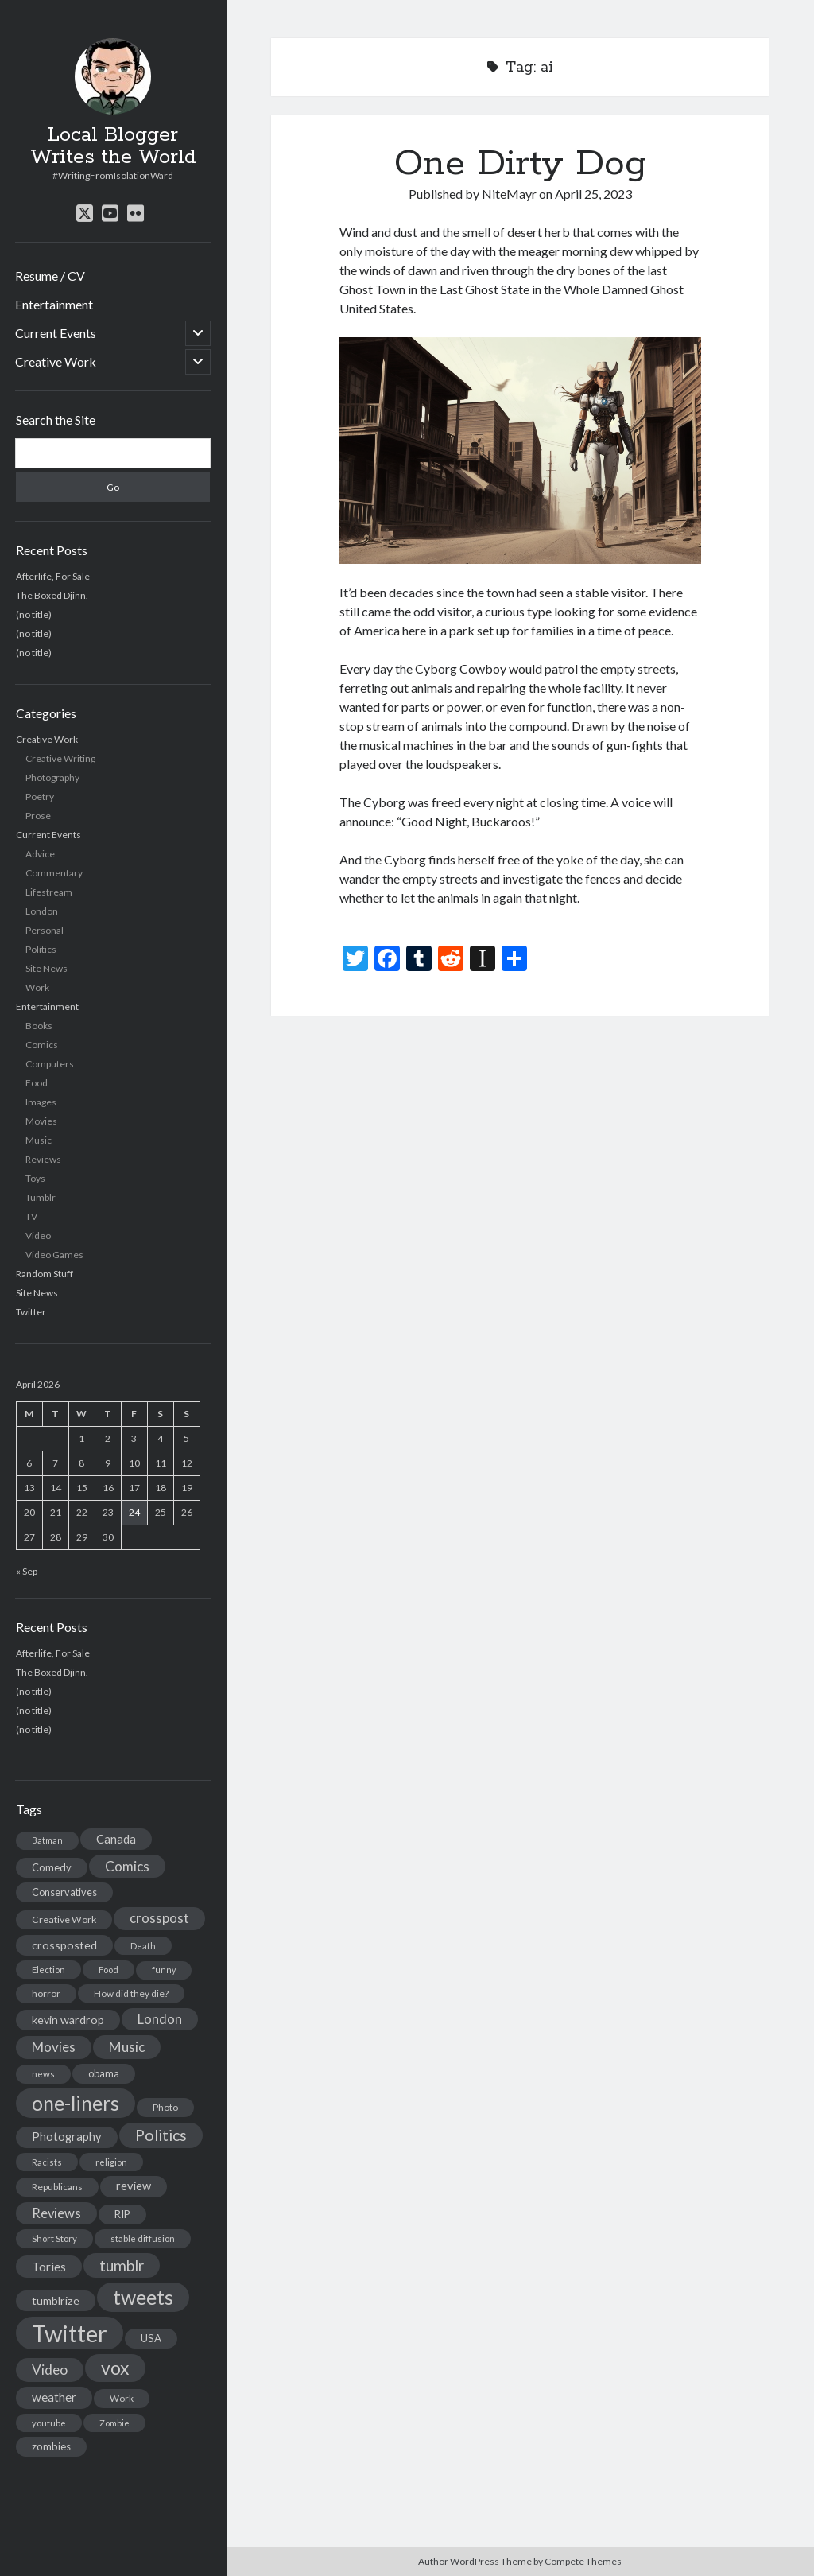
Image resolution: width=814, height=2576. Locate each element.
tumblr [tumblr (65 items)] (121, 2265)
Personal (44, 930)
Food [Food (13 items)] (108, 1969)
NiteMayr (509, 193)
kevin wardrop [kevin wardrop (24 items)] (68, 2019)
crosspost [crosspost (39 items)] (159, 1918)
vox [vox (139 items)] (115, 2367)
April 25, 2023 (593, 193)
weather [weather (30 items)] (54, 2397)
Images (40, 1102)
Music (38, 1140)
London (41, 911)
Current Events (55, 332)
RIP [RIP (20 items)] (122, 2214)
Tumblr (40, 1197)
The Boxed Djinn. (52, 595)
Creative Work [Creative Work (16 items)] (64, 1919)
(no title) (34, 614)
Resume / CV (50, 275)
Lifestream (48, 892)
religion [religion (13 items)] (111, 2162)
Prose (38, 816)
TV (31, 1216)
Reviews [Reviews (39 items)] (56, 2213)
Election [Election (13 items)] (48, 1969)
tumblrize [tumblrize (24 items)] (55, 2300)
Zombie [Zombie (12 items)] (114, 2423)
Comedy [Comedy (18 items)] (52, 1867)
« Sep (26, 1571)
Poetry (39, 796)
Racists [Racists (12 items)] (47, 2162)
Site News (46, 968)
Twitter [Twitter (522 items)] (69, 2333)
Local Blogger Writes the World (113, 146)
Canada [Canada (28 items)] (116, 1839)
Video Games (54, 1255)
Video (38, 1235)
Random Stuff (44, 1274)
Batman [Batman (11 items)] (47, 1840)
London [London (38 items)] (160, 2019)
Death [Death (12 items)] (143, 1946)
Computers (49, 1064)
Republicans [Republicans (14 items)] (57, 2187)
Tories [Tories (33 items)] (49, 2266)
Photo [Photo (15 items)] (165, 2107)
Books (38, 1026)
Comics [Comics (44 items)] (127, 1866)
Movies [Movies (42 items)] (54, 2046)
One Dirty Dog (520, 164)
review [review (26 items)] (133, 2186)
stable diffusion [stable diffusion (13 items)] (142, 2238)
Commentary (54, 873)
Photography (52, 777)
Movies (41, 1121)
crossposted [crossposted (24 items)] (64, 1945)
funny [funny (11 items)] (164, 1969)
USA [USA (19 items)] (151, 2338)
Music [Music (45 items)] (127, 2046)
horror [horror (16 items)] (46, 1993)
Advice (40, 854)
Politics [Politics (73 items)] (161, 2135)
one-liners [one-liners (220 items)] (75, 2103)
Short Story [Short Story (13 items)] (54, 2238)
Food (36, 1083)
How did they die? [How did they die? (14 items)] (131, 1993)
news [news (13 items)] (43, 2074)
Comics (41, 1045)
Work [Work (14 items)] (122, 2398)
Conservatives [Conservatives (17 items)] (64, 1892)
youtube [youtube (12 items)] (49, 2423)
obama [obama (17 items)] (103, 2073)
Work (37, 987)
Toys (35, 1178)
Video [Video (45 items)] (50, 2369)
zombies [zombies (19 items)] (51, 2446)
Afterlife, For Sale (53, 576)
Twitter (31, 1312)
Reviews (43, 1159)
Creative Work (55, 361)
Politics (40, 949)
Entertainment (54, 304)
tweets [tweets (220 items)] (143, 2297)
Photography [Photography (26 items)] (67, 2136)
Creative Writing (60, 758)
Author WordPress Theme (475, 2561)
